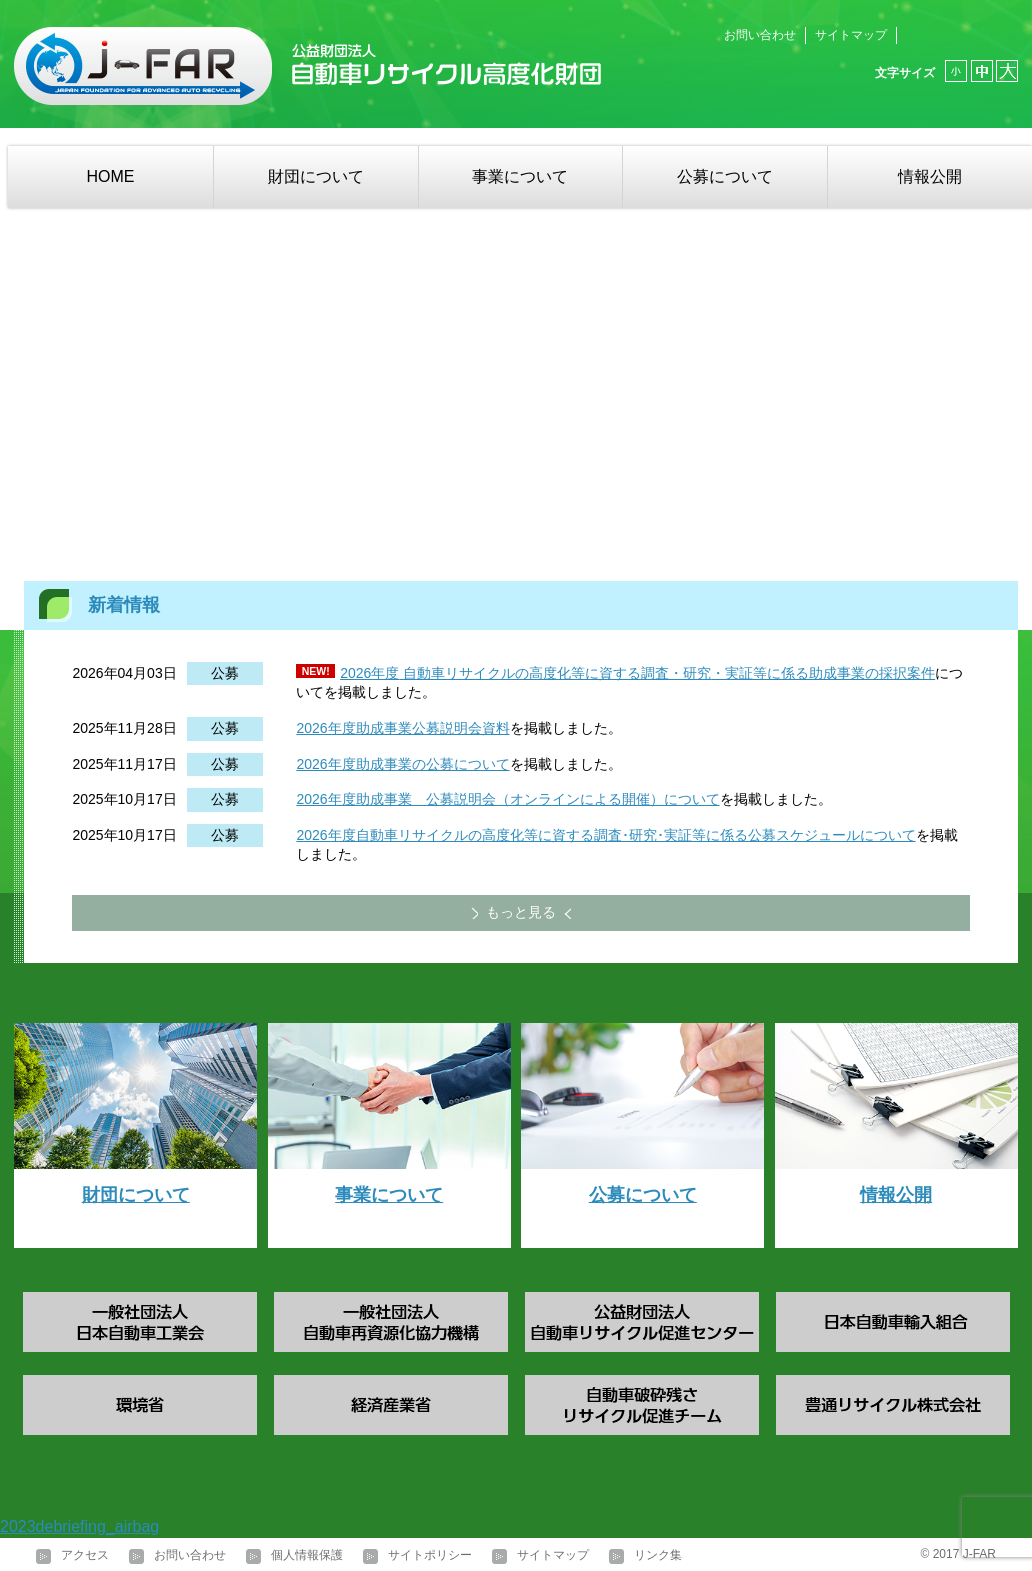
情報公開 (930, 176)
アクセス (85, 1555)
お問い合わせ (760, 35)
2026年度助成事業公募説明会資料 (402, 728)
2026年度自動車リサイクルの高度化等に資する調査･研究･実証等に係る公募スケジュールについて (605, 835)
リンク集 (658, 1555)
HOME (110, 176)
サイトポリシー (430, 1555)
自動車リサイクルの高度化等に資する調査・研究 (555, 673)
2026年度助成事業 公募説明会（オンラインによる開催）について (507, 799)
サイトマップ (851, 35)
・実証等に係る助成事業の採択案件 (823, 673)
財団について (316, 176)
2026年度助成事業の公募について (402, 764)
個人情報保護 (307, 1555)
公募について (725, 176)
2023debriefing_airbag (79, 1526)
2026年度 (369, 673)
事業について (520, 176)
